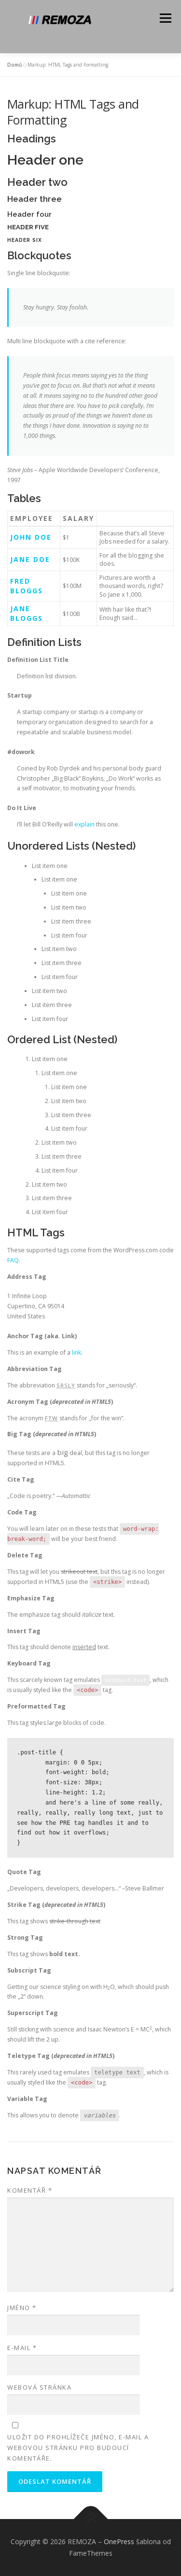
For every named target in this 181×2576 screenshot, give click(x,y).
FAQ (13, 1260)
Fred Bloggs (26, 585)
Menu (165, 18)
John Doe (31, 537)
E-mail (22, 2347)
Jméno (22, 2307)
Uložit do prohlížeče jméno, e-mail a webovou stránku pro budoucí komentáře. (78, 2448)
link (76, 1352)
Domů (14, 64)
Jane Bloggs (26, 613)
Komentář (29, 2190)
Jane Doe (30, 559)
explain (84, 824)
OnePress (119, 2541)
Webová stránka (39, 2387)
